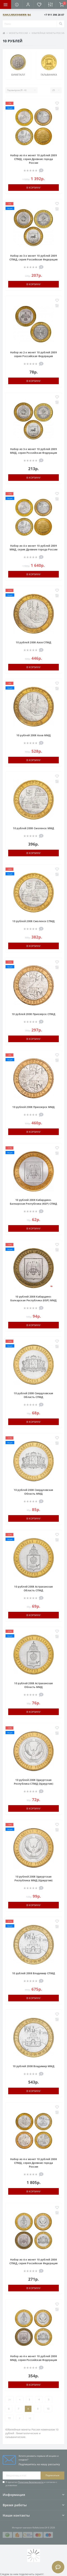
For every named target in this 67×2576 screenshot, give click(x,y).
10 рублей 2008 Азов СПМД (33, 642)
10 (48, 2408)
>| (30, 2418)
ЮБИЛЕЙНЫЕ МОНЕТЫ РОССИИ (48, 33)
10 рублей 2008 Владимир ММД (33, 2066)
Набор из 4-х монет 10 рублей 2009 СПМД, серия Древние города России (33, 159)
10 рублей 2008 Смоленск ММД (33, 828)
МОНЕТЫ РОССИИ (18, 33)
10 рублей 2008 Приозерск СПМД (33, 1014)
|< (9, 2399)
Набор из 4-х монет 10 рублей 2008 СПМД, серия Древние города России (33, 2162)
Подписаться (52, 2475)
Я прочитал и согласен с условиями (31, 2484)
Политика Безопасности (31, 2482)
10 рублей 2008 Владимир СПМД (33, 1973)
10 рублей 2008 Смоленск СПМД (33, 921)
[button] (27, 4)
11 (9, 2418)
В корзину (33, 187)
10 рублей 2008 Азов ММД (33, 735)
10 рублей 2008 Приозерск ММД (33, 1107)
